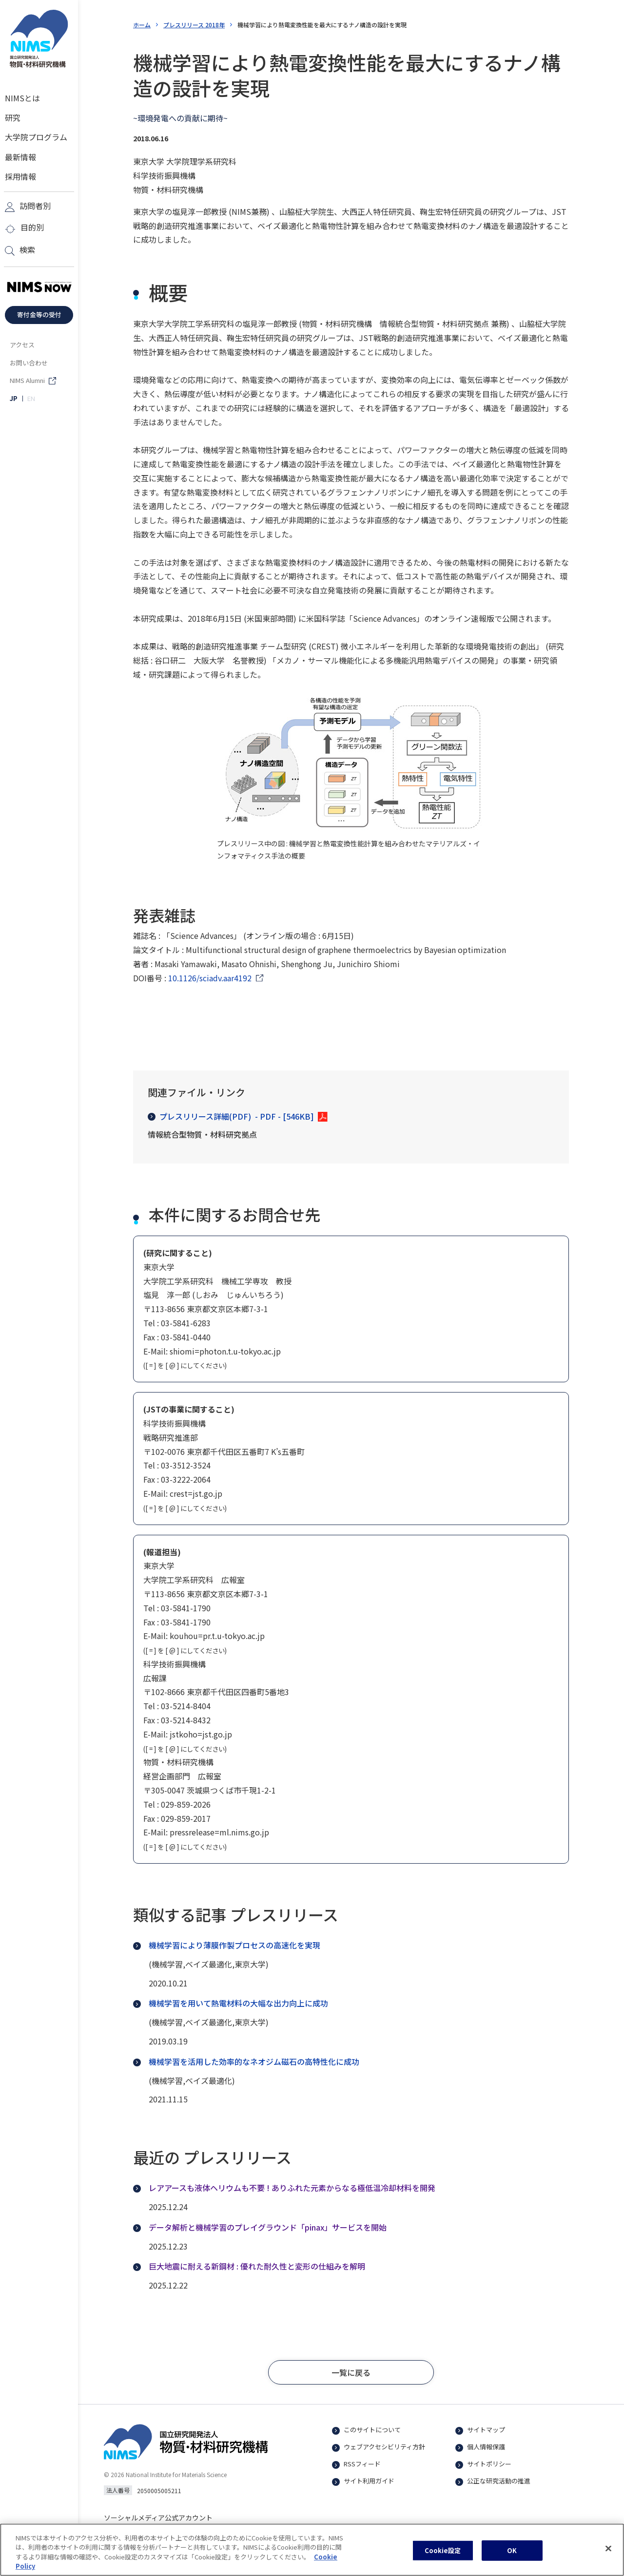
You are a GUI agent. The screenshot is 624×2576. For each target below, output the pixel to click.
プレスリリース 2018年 (194, 24)
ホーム (142, 24)
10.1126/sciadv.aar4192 (210, 978)
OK (512, 2555)
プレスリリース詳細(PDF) (231, 1116)
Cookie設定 (443, 2555)
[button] (351, 2372)
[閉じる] (608, 2554)
